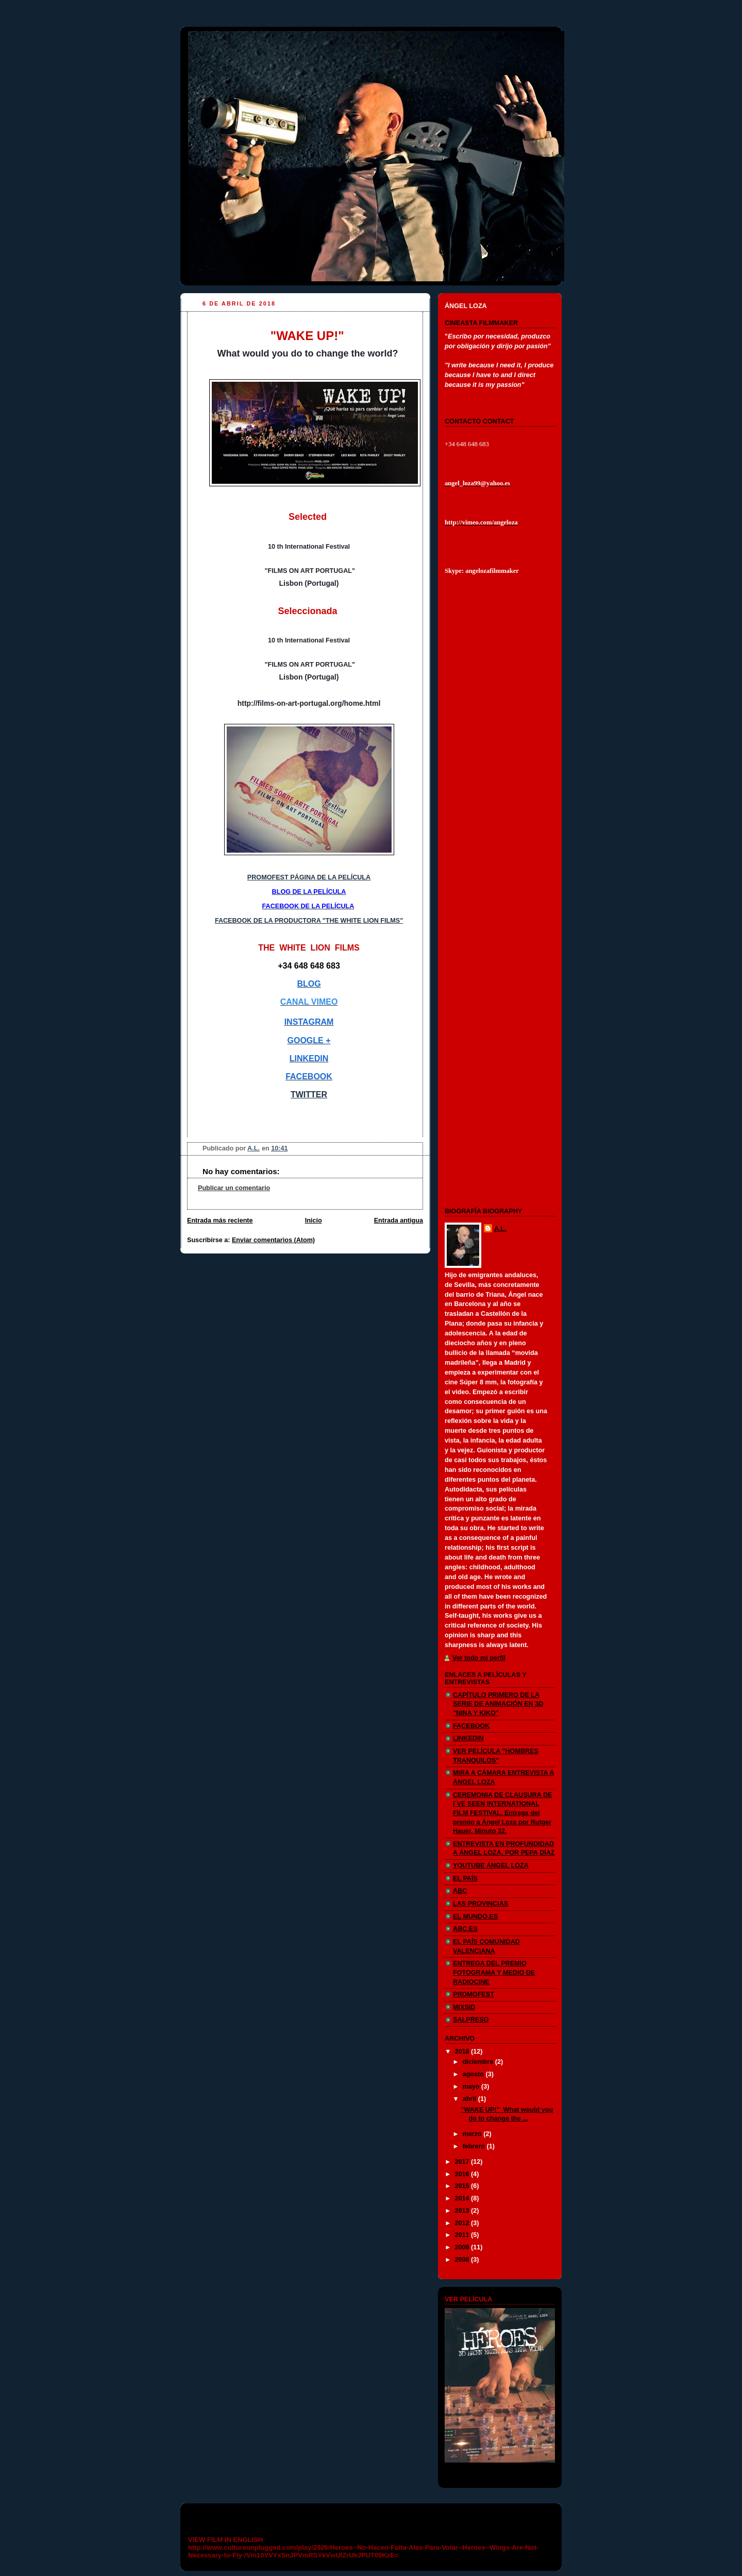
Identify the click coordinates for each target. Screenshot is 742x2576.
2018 (463, 2051)
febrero (475, 2146)
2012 (463, 2223)
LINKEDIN (468, 1738)
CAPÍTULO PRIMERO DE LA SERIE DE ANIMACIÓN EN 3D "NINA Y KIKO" (498, 1704)
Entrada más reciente (220, 1220)
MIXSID (464, 2007)
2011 (463, 2235)
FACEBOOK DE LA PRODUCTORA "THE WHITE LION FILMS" (309, 920)
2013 (463, 2210)
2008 (463, 2259)
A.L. (500, 1228)
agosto (474, 2074)
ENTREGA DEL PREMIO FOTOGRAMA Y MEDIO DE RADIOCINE (494, 1972)
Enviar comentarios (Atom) (273, 1240)
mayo (472, 2086)
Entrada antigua (398, 1220)
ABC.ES (465, 1929)
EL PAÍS (465, 1878)
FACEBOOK (471, 1726)
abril (470, 2099)
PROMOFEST (473, 1994)
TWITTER (309, 1094)
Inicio (313, 1220)
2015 (463, 2186)
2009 (463, 2247)
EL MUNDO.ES (475, 1916)
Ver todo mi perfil (478, 1658)
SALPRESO (470, 2019)
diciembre (479, 2061)
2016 (463, 2174)
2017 (463, 2161)
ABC (460, 1890)
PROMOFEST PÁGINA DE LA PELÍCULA (308, 877)
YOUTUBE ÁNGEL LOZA (491, 1865)
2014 (463, 2198)
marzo (473, 2134)
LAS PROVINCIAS (480, 1903)
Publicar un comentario (234, 1188)
